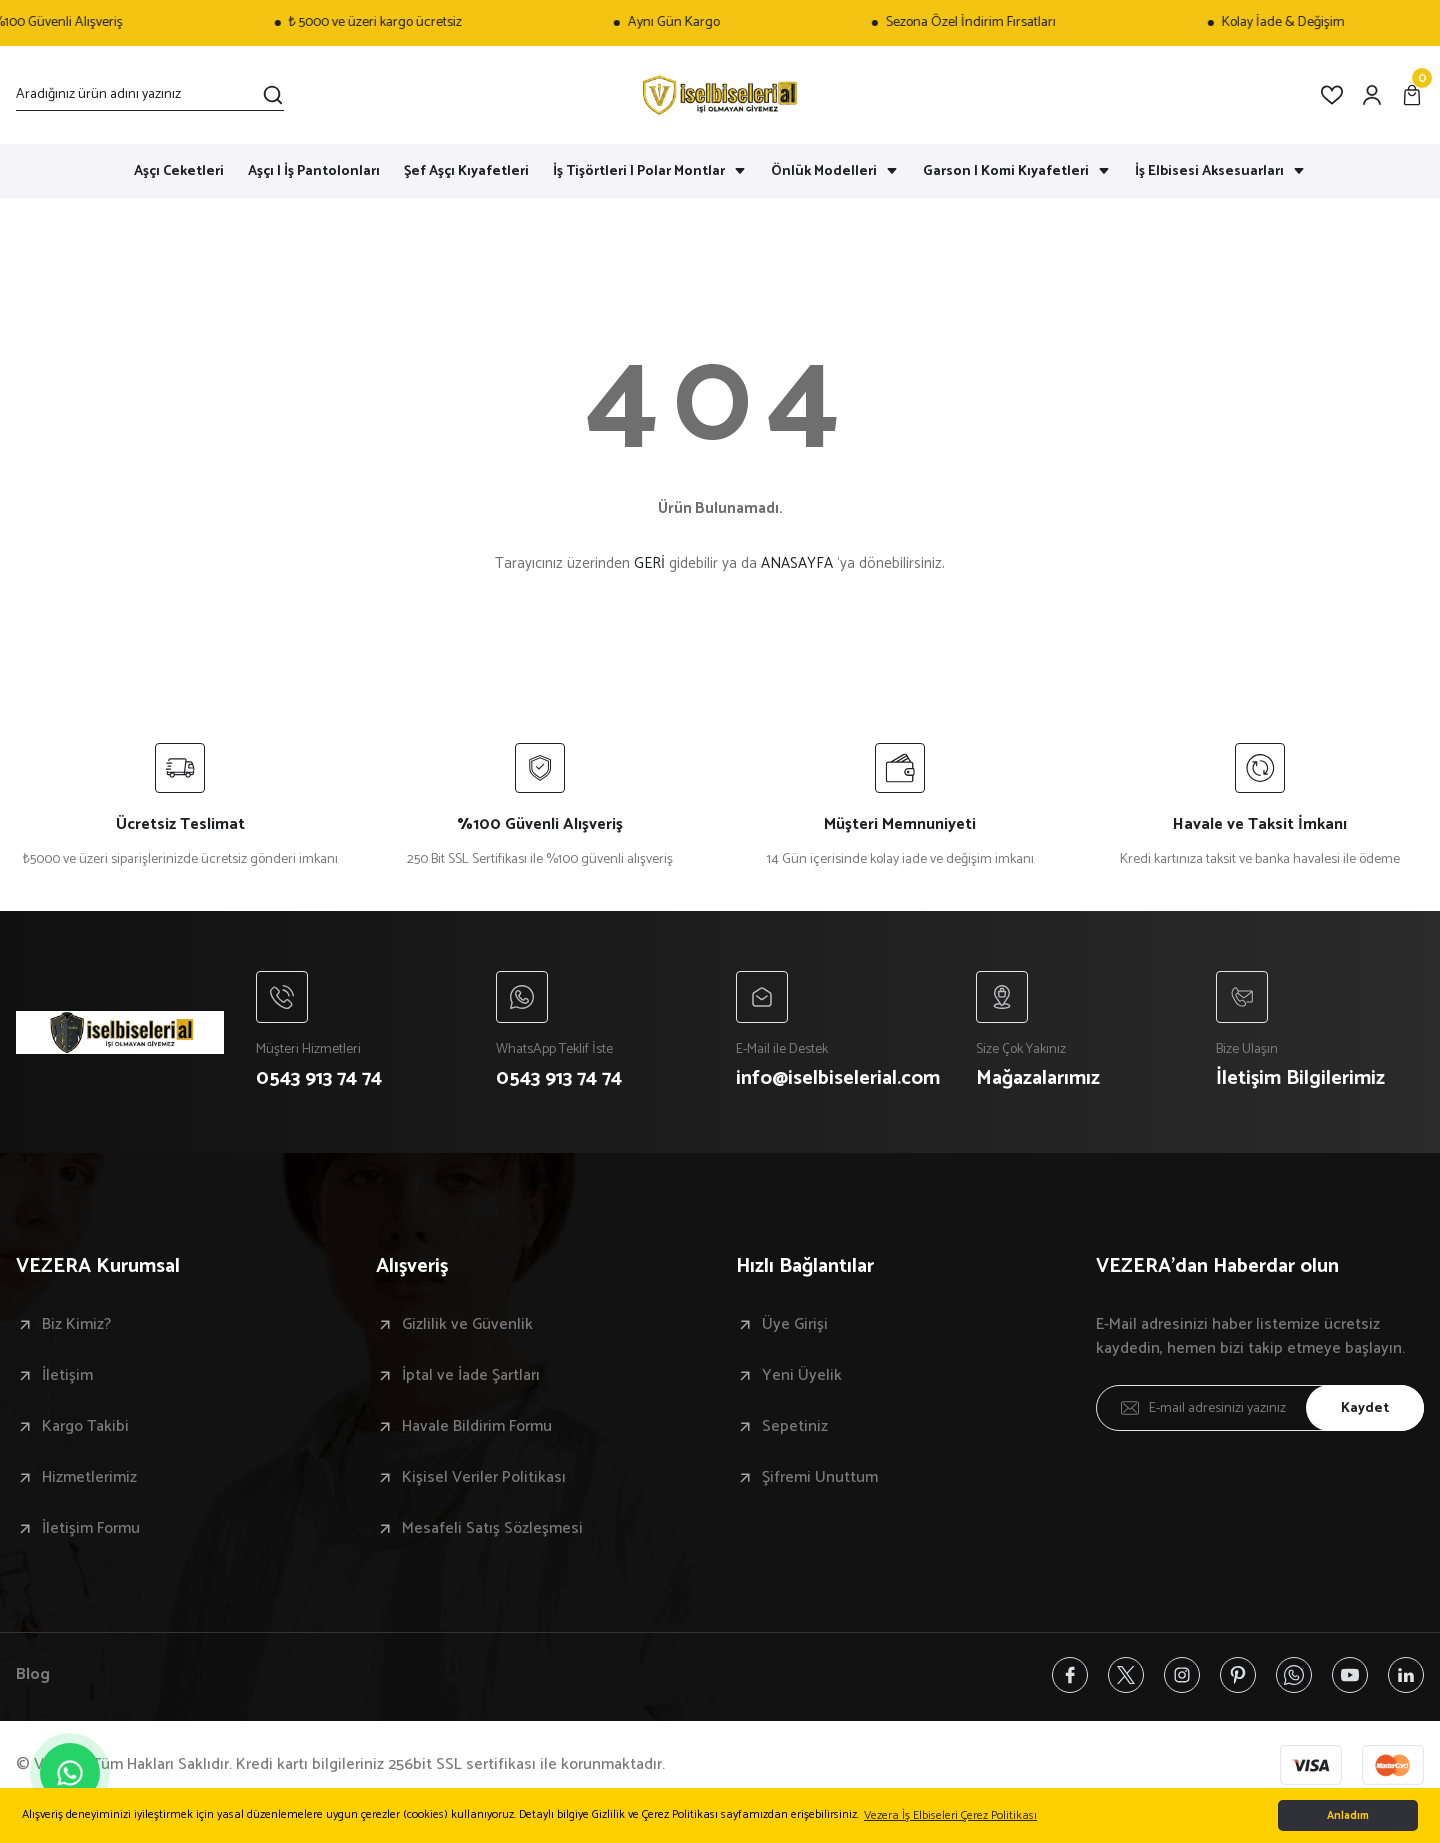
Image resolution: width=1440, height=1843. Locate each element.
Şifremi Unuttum (820, 1478)
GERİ (649, 563)
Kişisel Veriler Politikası (484, 1478)
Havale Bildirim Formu (477, 1427)
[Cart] (1412, 95)
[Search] (150, 95)
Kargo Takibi (85, 1427)
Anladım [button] (1348, 1816)
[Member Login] (1372, 95)
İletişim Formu (91, 1529)
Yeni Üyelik (802, 1376)
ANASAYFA (797, 563)
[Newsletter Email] (1260, 1408)
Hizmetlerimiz (89, 1478)
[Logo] (720, 95)
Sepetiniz (795, 1427)
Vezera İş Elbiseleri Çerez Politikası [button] (950, 1815)
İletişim (67, 1376)
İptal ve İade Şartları (471, 1376)
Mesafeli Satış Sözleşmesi (492, 1529)
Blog (33, 1675)
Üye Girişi (795, 1325)
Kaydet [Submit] (1365, 1408)
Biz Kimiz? (76, 1325)
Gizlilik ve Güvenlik (467, 1325)
